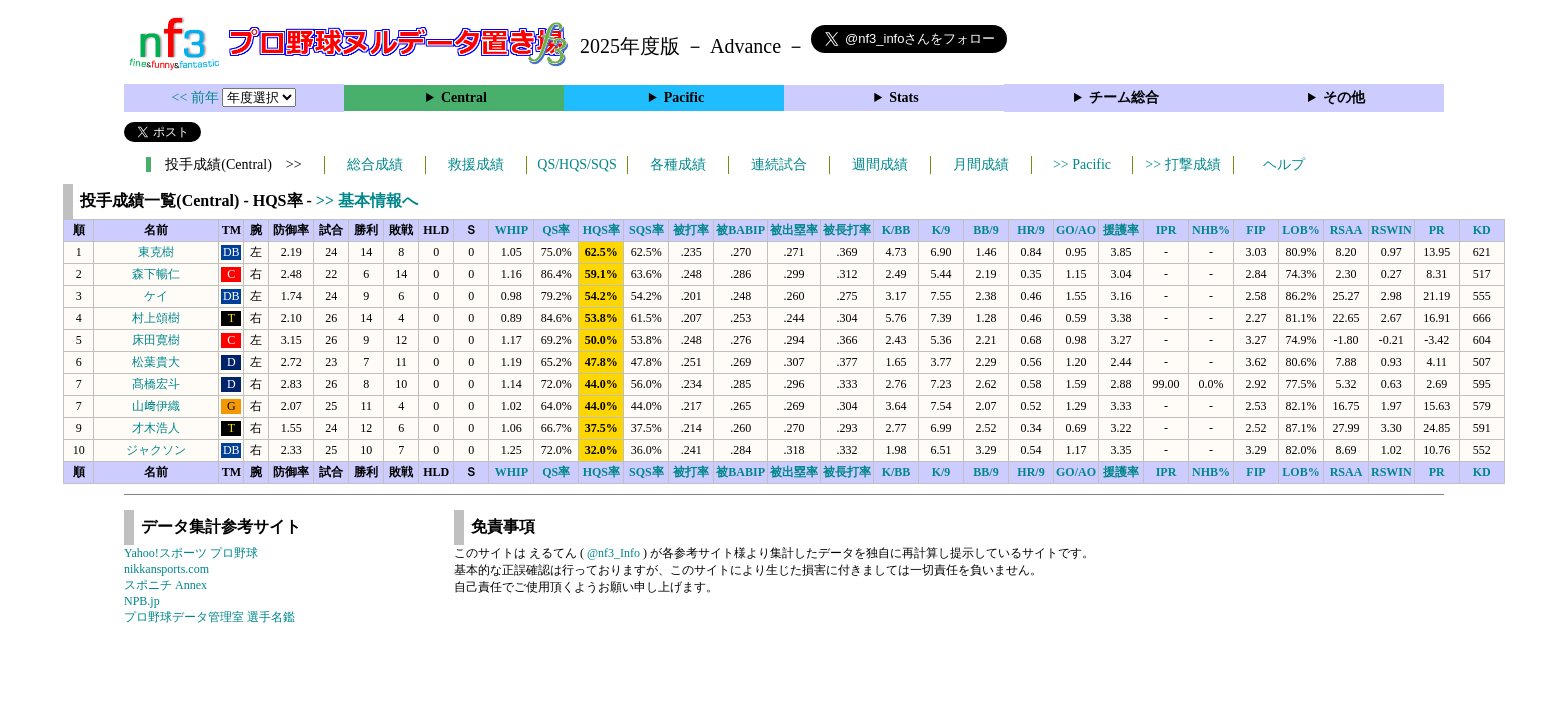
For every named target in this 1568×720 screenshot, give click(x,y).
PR (1437, 230)
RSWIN (1391, 230)
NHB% (1211, 230)
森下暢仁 (156, 274)
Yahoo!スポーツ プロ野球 (191, 553)
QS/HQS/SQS (576, 164)
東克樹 (156, 252)
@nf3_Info (613, 553)
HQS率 (601, 230)
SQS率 (646, 230)
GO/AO (1076, 230)
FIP (1255, 230)
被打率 (691, 230)
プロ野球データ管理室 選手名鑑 (209, 617)
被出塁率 (794, 230)
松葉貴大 (156, 362)
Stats (904, 97)
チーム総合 (1124, 97)
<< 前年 (197, 97)
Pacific (684, 97)
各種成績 (678, 164)
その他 (1344, 97)
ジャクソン (156, 450)
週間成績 (880, 164)
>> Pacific (1082, 164)
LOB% (1300, 230)
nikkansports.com (166, 569)
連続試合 (779, 164)
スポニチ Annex (165, 585)
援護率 (1121, 230)
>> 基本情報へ (367, 200)
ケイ (156, 296)
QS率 (556, 230)
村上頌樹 (156, 318)
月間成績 (981, 164)
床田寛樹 (156, 340)
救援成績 (476, 164)
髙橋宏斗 (156, 384)
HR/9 (1030, 230)
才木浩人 (156, 428)
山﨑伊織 (156, 406)
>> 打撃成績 (1182, 164)
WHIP (511, 230)
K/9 (941, 230)
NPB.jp (142, 601)
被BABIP (740, 230)
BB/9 (985, 230)
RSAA (1346, 230)
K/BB (896, 230)
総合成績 (375, 164)
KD (1482, 230)
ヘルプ (1284, 164)
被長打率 (847, 230)
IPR (1166, 230)
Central (464, 97)
